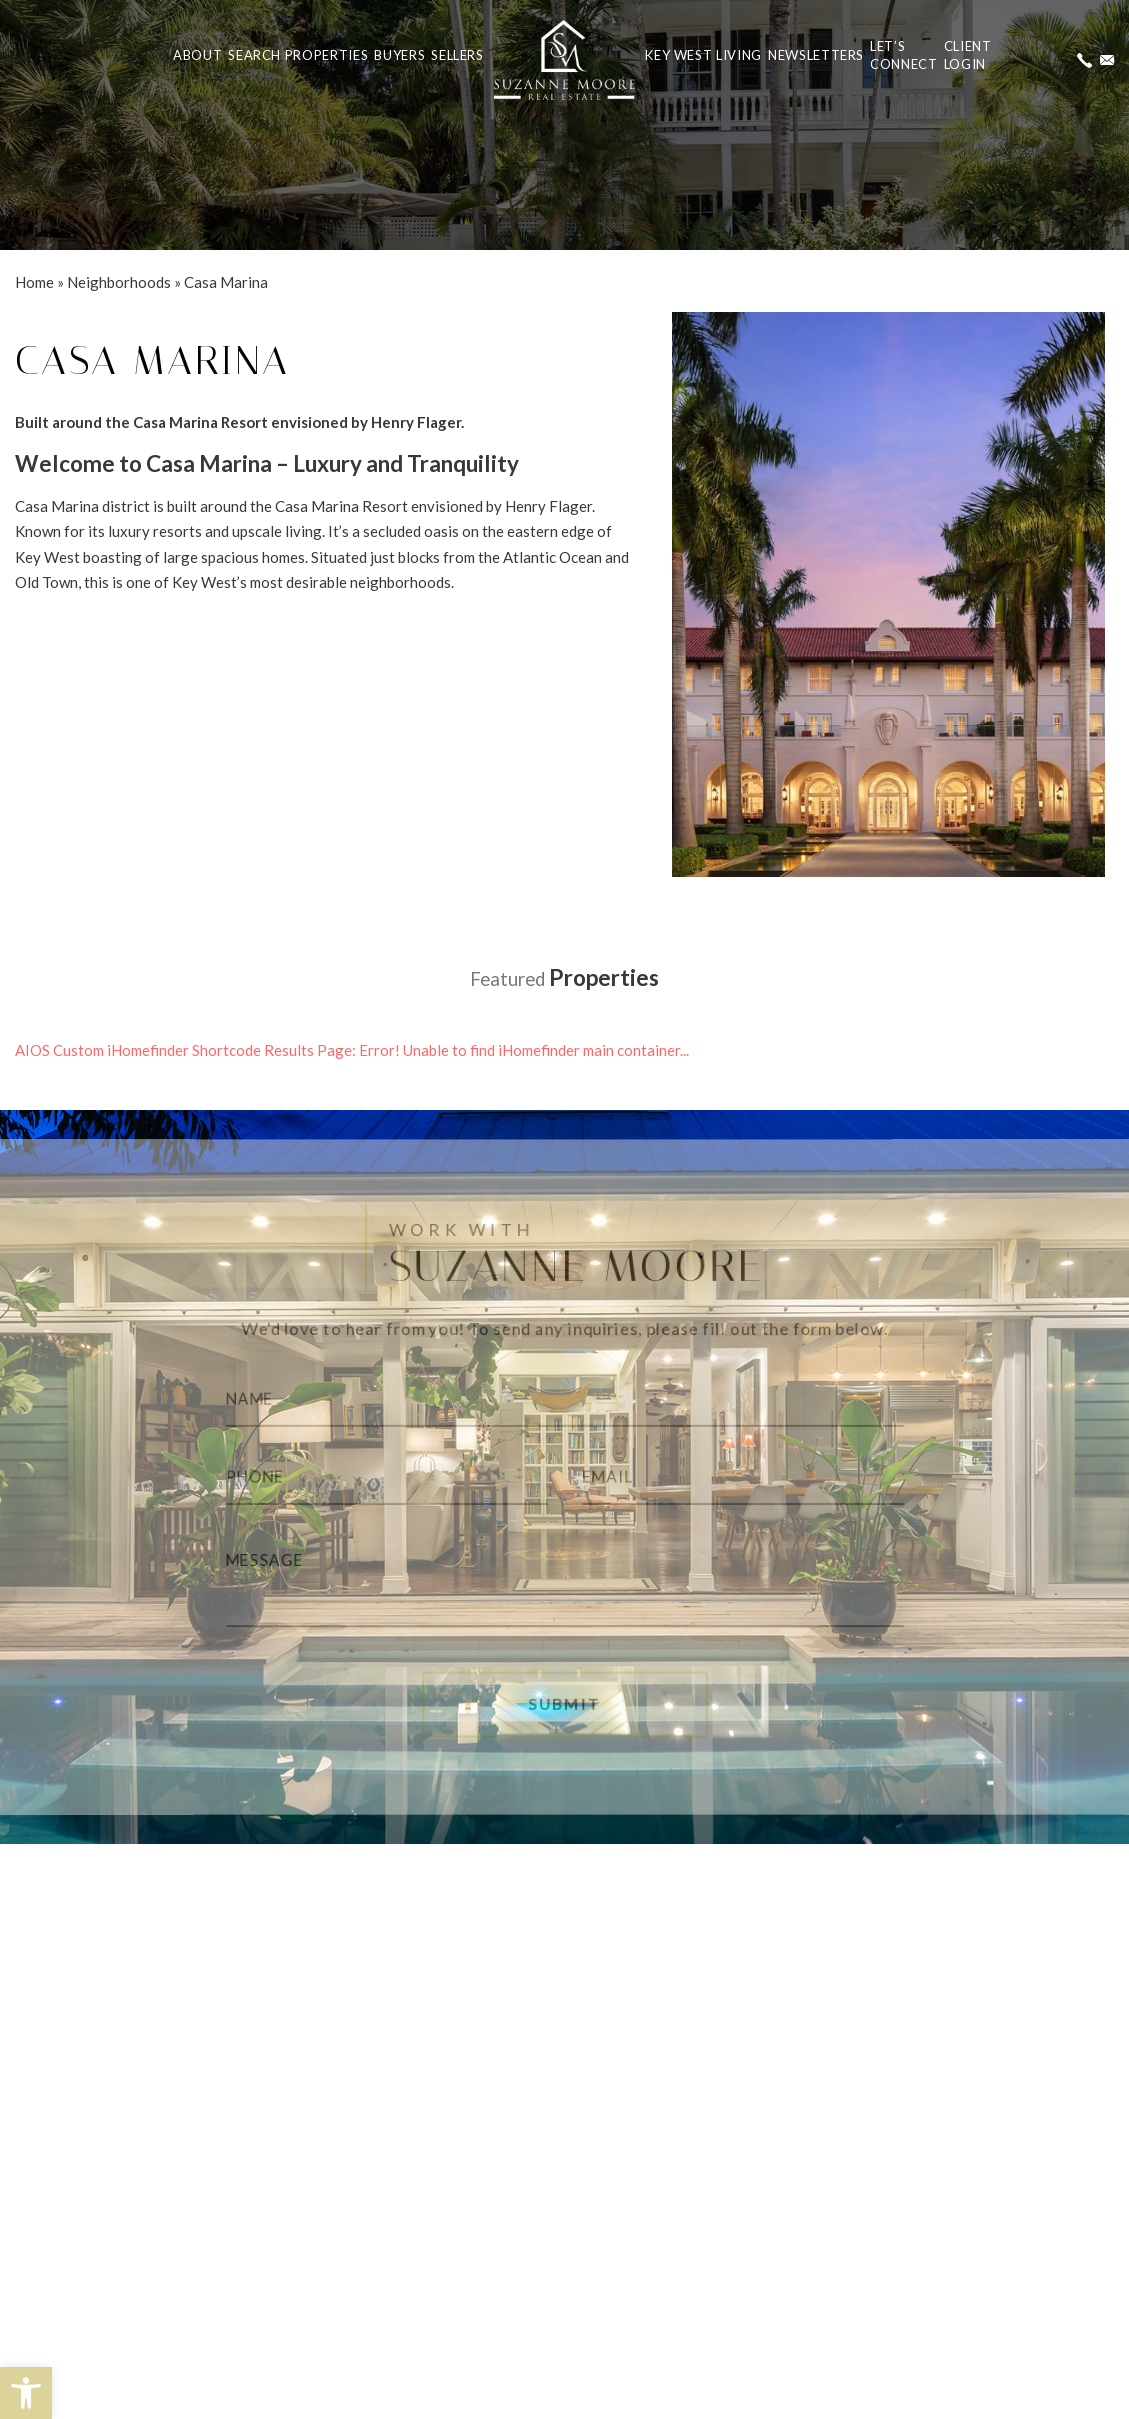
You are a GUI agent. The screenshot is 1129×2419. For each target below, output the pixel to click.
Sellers (457, 55)
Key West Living (703, 55)
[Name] (564, 1393)
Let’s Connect (904, 55)
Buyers (399, 55)
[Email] (755, 1477)
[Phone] (374, 1477)
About (197, 55)
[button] (26, 2393)
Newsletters (816, 55)
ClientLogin (968, 55)
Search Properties (298, 55)
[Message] (564, 1584)
